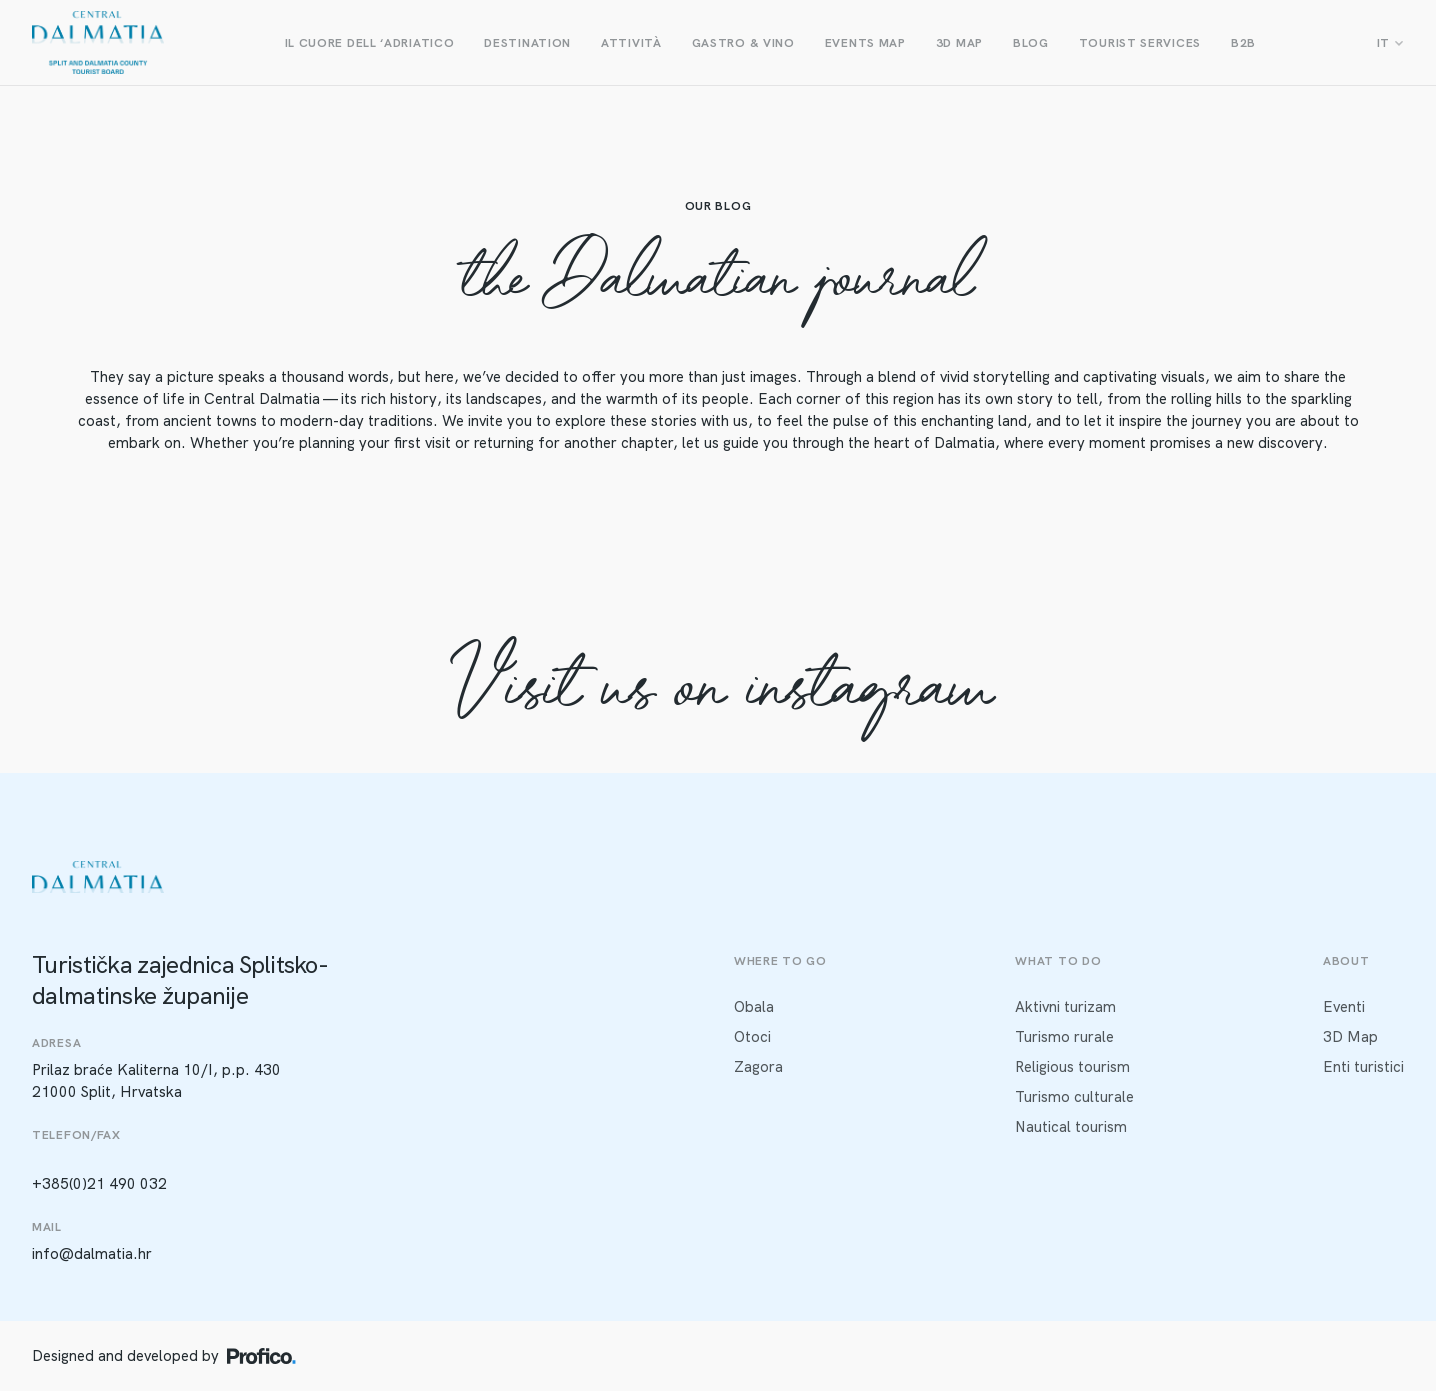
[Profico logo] (261, 1356)
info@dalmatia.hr (92, 1254)
